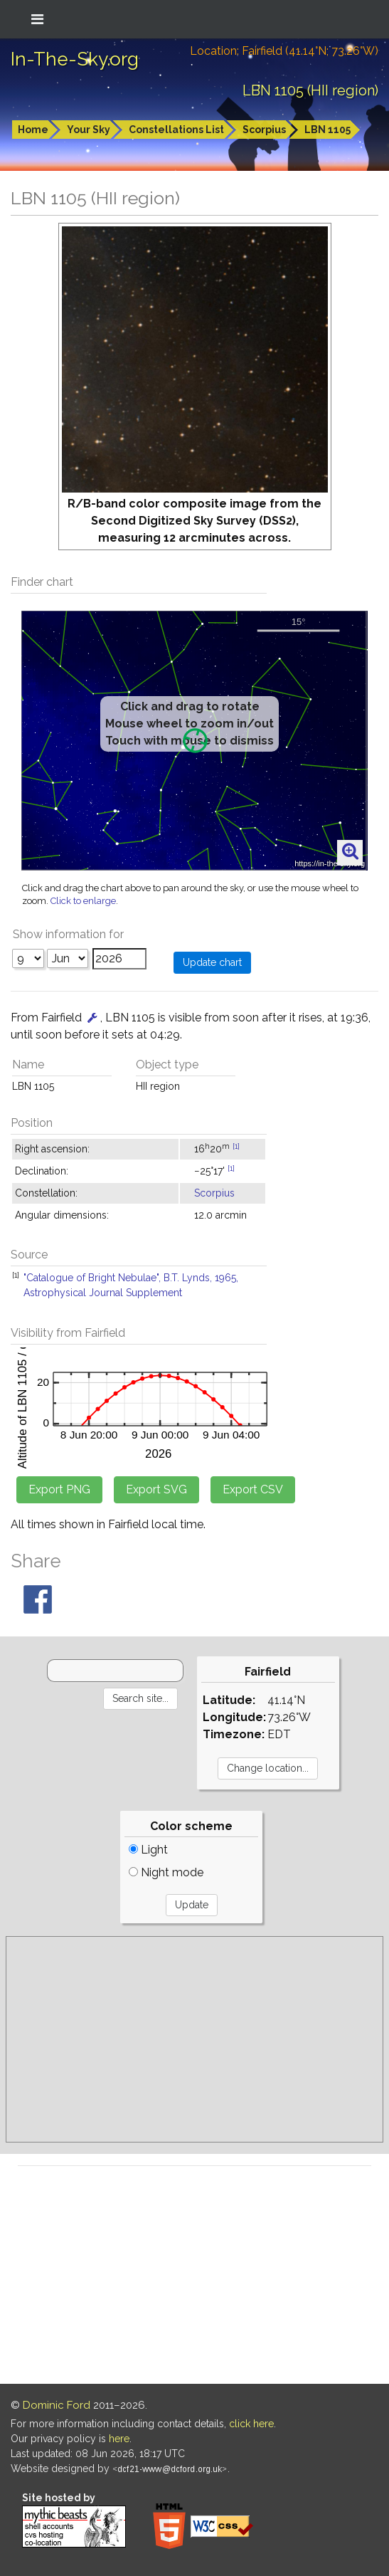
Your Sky (88, 129)
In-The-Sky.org (75, 59)
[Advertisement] (194, 2039)
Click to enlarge (83, 900)
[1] (236, 1146)
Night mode (166, 1872)
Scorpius (264, 129)
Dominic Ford (56, 2405)
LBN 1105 (327, 129)
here (119, 2438)
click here (251, 2423)
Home (33, 129)
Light (148, 1849)
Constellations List (176, 129)
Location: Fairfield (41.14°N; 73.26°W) (284, 51)
